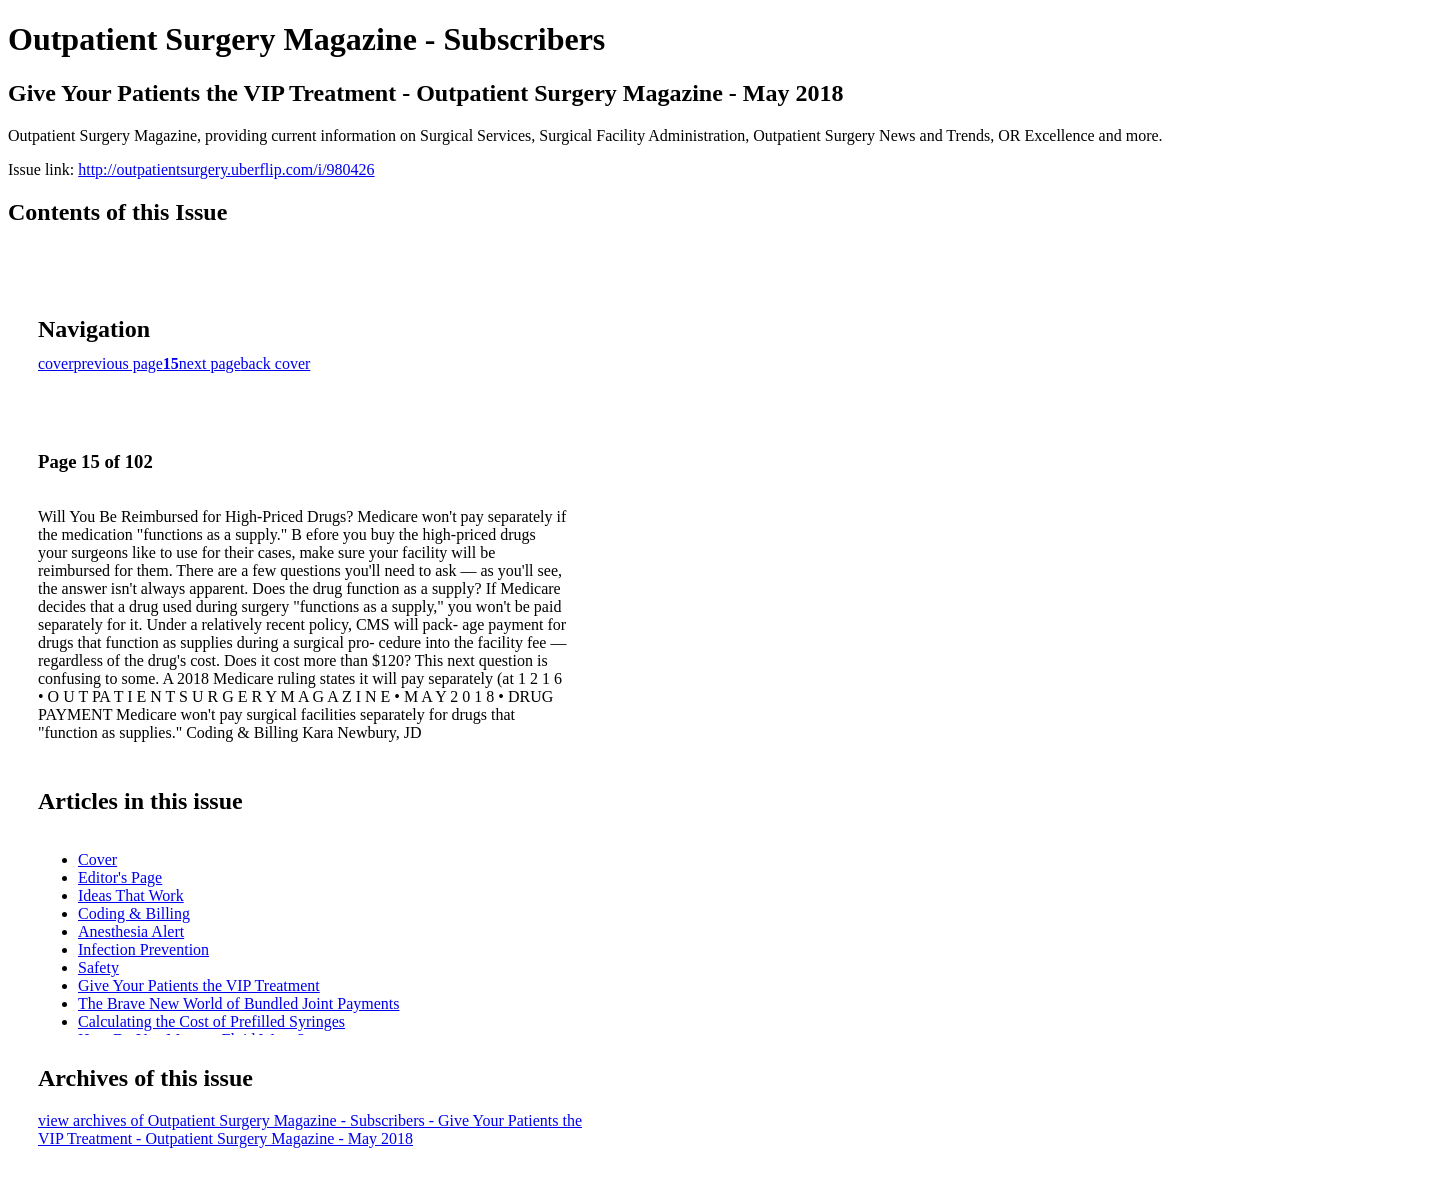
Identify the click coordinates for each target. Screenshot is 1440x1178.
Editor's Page (120, 877)
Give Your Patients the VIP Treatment (199, 985)
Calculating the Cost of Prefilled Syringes (211, 1021)
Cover (97, 859)
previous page (118, 363)
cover (56, 363)
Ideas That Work (131, 895)
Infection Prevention (143, 949)
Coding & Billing (134, 913)
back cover (276, 363)
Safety (98, 967)
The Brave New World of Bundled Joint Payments (238, 1003)
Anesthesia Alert (131, 931)
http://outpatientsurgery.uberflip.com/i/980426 (226, 169)
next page (210, 363)
